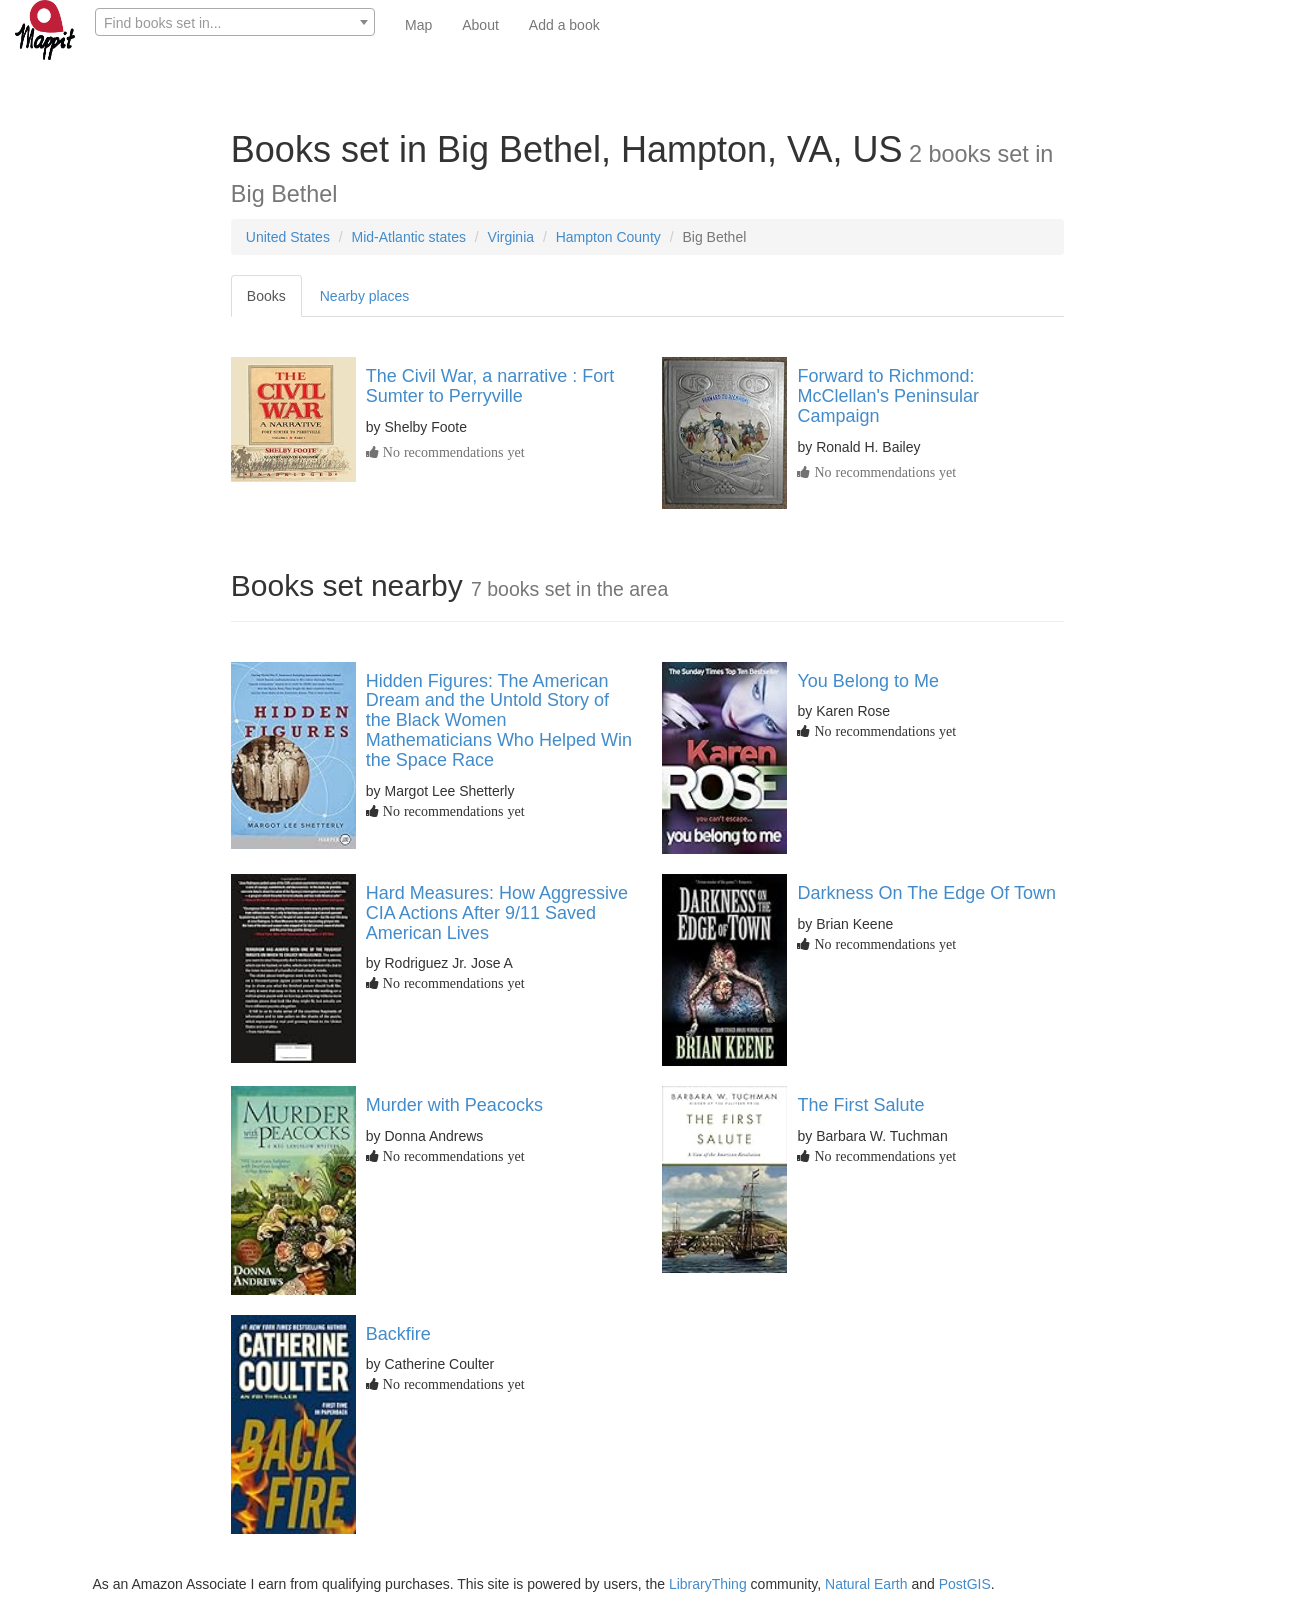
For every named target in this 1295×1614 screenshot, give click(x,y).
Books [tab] (266, 296)
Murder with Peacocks (454, 1105)
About (480, 25)
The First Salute (860, 1105)
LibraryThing (708, 1584)
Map (418, 25)
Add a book (564, 25)
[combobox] (235, 22)
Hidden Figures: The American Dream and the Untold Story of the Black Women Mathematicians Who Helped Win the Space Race (499, 720)
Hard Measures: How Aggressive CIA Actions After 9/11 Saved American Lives (497, 913)
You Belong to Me (867, 681)
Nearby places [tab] (365, 296)
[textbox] (235, 23)
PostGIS (965, 1584)
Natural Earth (866, 1584)
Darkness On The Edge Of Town (926, 893)
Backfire (398, 1334)
